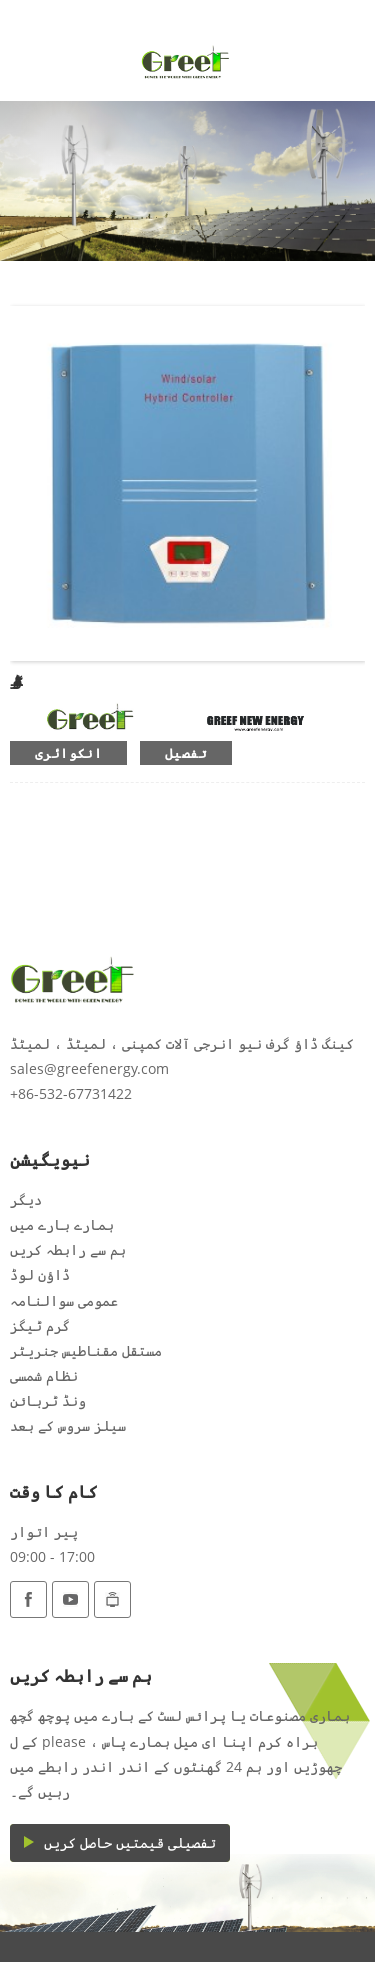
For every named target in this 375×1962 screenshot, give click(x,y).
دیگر (26, 1199)
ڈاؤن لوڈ (40, 1274)
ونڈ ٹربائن (48, 1400)
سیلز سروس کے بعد (68, 1425)
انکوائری (68, 753)
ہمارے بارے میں (62, 1224)
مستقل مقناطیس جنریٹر (86, 1350)
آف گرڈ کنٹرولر (13, 681)
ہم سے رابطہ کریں (68, 1249)
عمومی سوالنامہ (64, 1300)
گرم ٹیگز (40, 1325)
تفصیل (186, 753)
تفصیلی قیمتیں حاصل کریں (130, 1842)
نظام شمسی (44, 1375)
